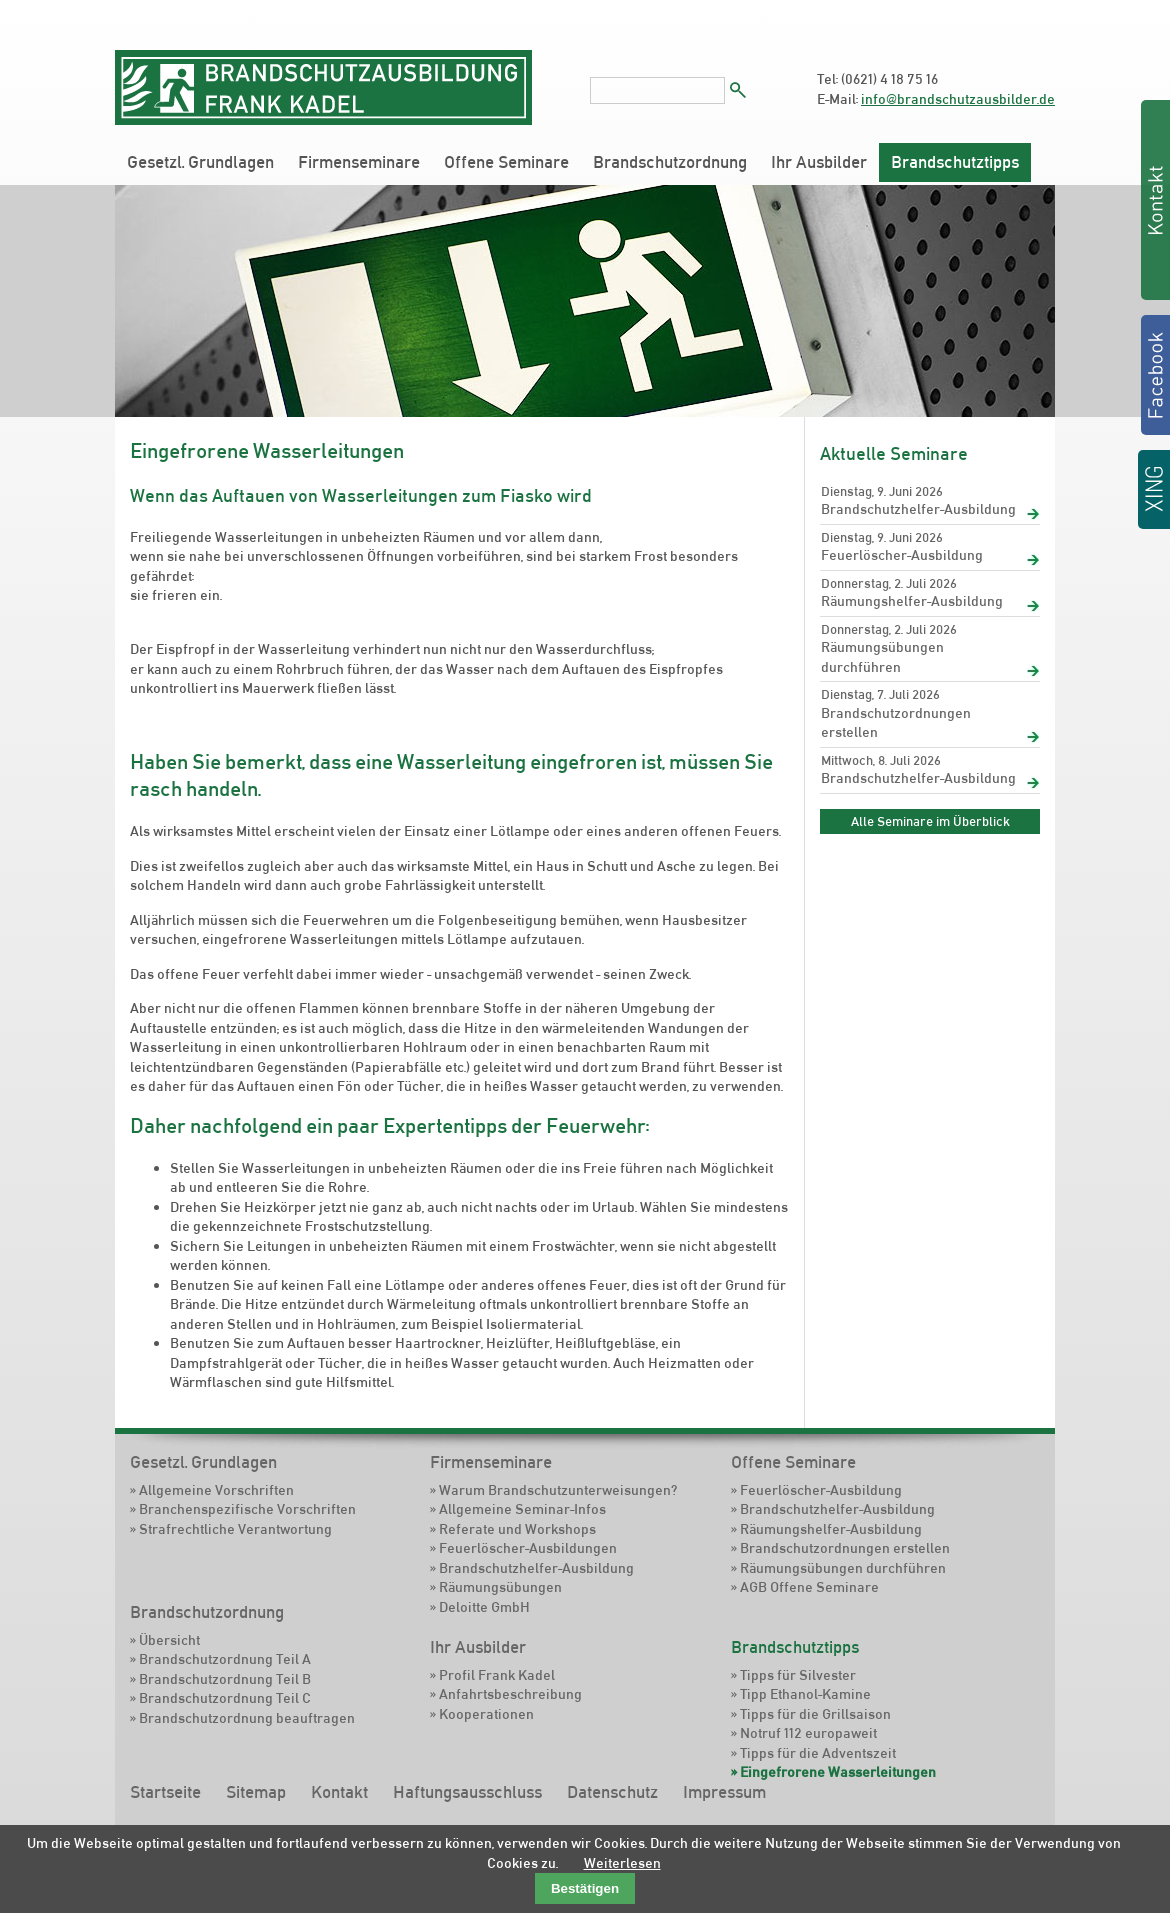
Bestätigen (585, 1888)
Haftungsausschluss (467, 1792)
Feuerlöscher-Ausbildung (902, 555)
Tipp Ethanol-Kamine (805, 1694)
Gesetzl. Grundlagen (200, 162)
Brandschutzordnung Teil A (225, 1659)
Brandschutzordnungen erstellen (896, 723)
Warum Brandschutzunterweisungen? (558, 1490)
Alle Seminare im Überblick (930, 821)
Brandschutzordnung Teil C (225, 1698)
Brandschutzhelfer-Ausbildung (918, 509)
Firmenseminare (359, 162)
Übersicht (169, 1640)
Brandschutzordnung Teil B (225, 1679)
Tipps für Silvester (798, 1675)
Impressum (724, 1792)
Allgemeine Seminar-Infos (522, 1509)
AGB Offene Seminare (809, 1587)
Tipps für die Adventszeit (818, 1753)
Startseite (165, 1792)
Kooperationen (486, 1714)
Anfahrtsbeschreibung (510, 1694)
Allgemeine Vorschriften (216, 1490)
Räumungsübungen (500, 1587)
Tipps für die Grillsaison (815, 1714)
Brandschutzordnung (670, 162)
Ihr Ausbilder (819, 162)
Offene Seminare (506, 162)
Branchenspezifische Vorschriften (247, 1509)
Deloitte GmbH (484, 1607)
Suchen (738, 90)
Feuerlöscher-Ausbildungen (528, 1548)
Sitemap (256, 1792)
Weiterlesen (622, 1863)
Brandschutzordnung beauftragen (247, 1718)
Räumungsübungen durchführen (882, 657)
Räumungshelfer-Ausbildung (912, 601)
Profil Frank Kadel (497, 1675)
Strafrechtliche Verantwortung (235, 1529)
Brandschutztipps (955, 162)
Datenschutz (612, 1792)
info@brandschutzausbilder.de (958, 99)
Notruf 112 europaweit (808, 1733)
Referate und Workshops (517, 1529)
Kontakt (339, 1792)
